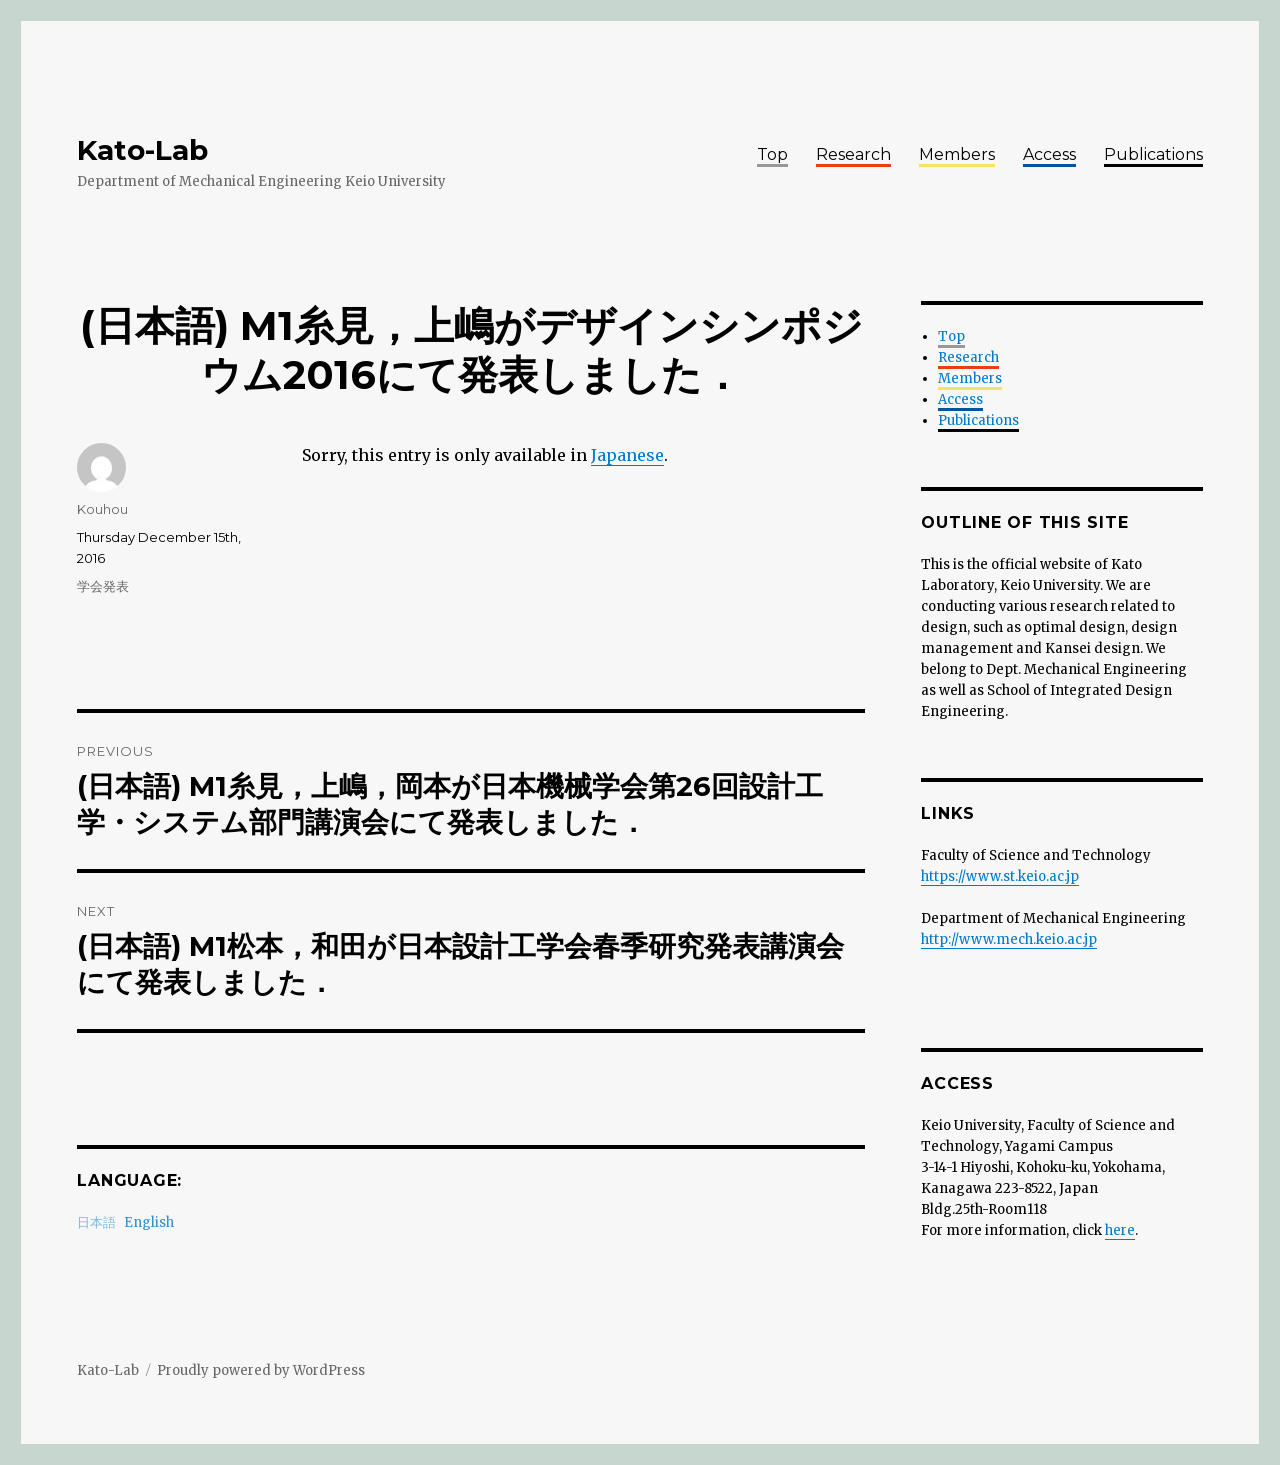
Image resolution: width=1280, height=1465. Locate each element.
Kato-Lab (142, 150)
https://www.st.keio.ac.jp (1000, 876)
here (1120, 1230)
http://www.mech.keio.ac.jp (1009, 939)
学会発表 (103, 586)
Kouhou (102, 509)
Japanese (627, 455)
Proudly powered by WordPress (261, 1370)
